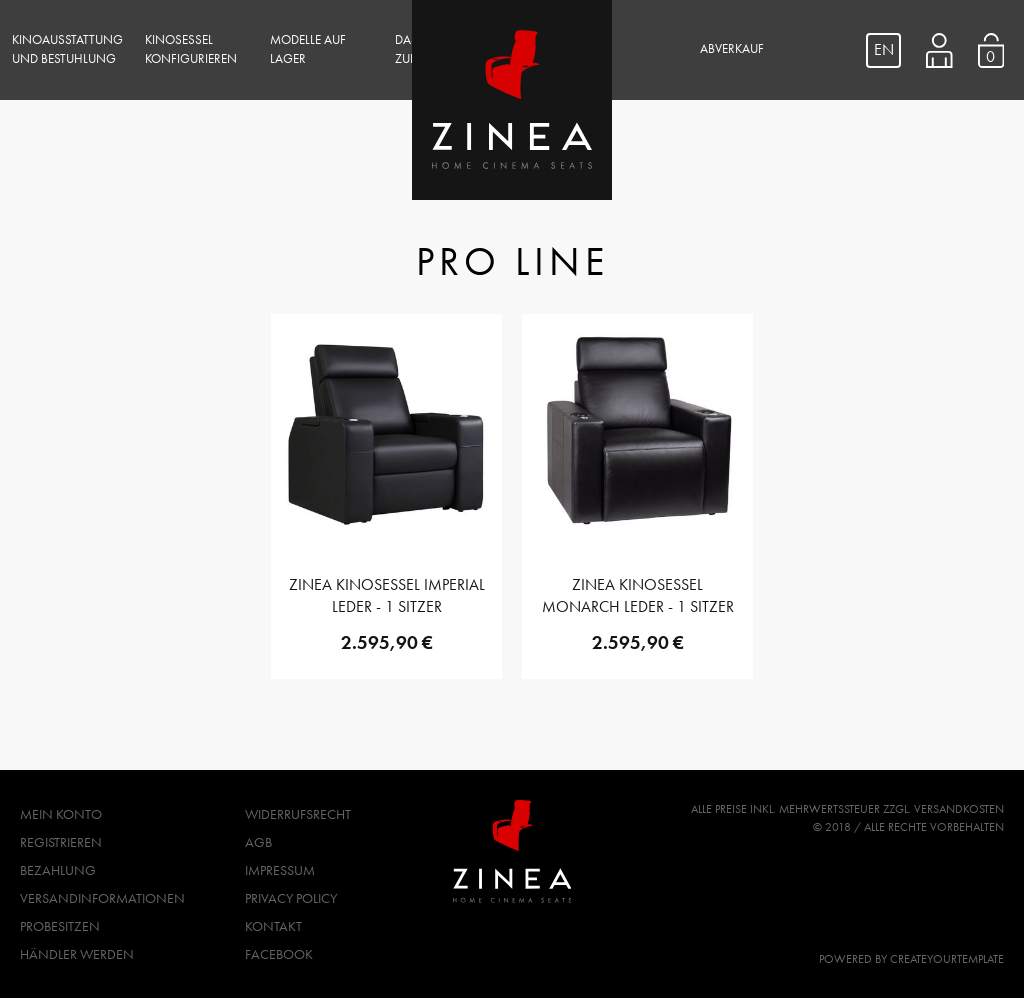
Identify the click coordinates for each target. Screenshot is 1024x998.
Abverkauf (732, 48)
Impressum (280, 870)
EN (884, 49)
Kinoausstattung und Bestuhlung (67, 49)
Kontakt (273, 926)
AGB (258, 842)
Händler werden (77, 954)
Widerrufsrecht (298, 814)
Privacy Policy (291, 898)
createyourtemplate (947, 959)
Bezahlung (58, 870)
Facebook (279, 954)
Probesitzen (60, 926)
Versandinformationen (102, 898)
